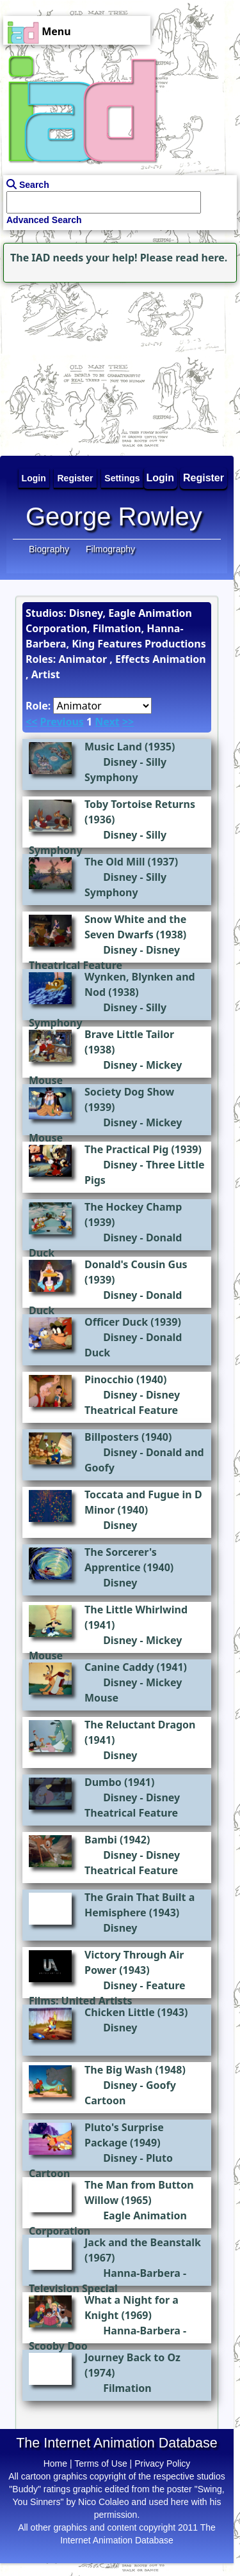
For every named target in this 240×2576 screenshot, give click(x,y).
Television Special (73, 2288)
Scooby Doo (58, 2346)
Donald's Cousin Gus (136, 1264)
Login (161, 477)
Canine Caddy (119, 1667)
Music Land (113, 747)
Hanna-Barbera (141, 2273)
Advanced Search (44, 220)
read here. (201, 258)
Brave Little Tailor (129, 1034)
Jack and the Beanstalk (142, 2242)
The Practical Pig (126, 1149)
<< (31, 722)
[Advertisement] (80, 366)
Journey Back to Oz (132, 2357)
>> (128, 722)
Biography (49, 549)
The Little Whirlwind (136, 1609)
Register (203, 477)
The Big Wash (118, 2070)
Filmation (127, 2388)
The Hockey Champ (133, 1207)
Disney (120, 762)
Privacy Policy (162, 2463)
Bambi (100, 1840)
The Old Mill (114, 862)
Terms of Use (100, 2463)
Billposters (111, 1437)
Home (55, 2463)
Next (107, 722)
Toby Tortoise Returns (139, 804)
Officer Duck (116, 1322)
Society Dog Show (129, 1092)
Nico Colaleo (103, 2502)
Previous (61, 722)
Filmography (110, 549)
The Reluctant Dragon (140, 1725)
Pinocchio (109, 1379)
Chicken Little (119, 2012)
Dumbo (103, 1782)
